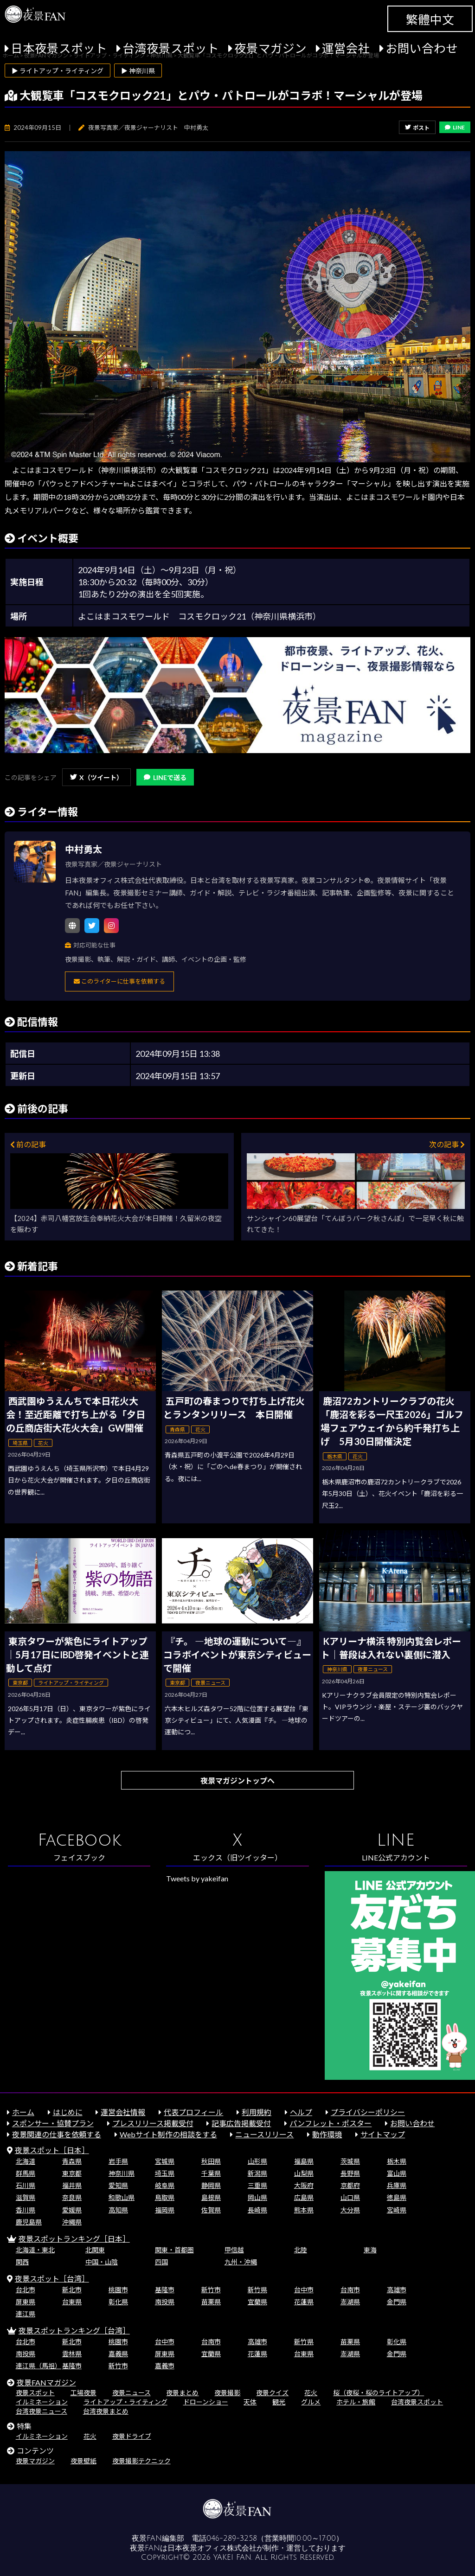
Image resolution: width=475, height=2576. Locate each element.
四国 (161, 2262)
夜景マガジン (270, 48)
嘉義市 (164, 2366)
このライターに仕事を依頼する (119, 981)
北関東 (95, 2250)
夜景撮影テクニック (141, 2461)
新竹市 (211, 2290)
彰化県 (118, 2302)
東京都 (72, 2173)
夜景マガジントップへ (237, 1780)
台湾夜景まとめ (105, 2411)
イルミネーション (42, 2402)
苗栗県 (211, 2302)
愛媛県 (72, 2210)
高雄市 (396, 2290)
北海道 (25, 2161)
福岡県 (164, 2210)
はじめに (68, 2112)
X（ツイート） (96, 777)
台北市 (25, 2290)
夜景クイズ (272, 2393)
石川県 (25, 2185)
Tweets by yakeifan (197, 1878)
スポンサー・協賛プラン (53, 2123)
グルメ (311, 2402)
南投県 (164, 2302)
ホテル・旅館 (355, 2402)
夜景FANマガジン (46, 2382)
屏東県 (25, 2302)
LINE (455, 127)
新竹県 (257, 2290)
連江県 (25, 2314)
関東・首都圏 (174, 2250)
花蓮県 (304, 2302)
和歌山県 (122, 2197)
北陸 (300, 2250)
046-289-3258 (231, 2538)
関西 (22, 2262)
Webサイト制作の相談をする (168, 2134)
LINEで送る (165, 777)
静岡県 (211, 2185)
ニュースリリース (264, 2134)
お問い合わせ (421, 48)
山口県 (350, 2197)
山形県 (257, 2161)
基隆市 (164, 2290)
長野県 (350, 2173)
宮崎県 (396, 2210)
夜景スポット (35, 2393)
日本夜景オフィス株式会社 (212, 2548)
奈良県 (72, 2197)
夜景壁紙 (83, 2461)
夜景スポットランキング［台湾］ (74, 2330)
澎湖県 (350, 2302)
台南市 (350, 2290)
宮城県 (164, 2161)
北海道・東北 (35, 2250)
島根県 (211, 2197)
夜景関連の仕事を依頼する (56, 2134)
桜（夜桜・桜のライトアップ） (378, 2393)
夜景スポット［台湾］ (52, 2278)
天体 (250, 2402)
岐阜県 (164, 2185)
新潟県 (257, 2173)
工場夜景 (83, 2393)
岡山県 (257, 2197)
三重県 (257, 2185)
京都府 (350, 2185)
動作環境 (327, 2134)
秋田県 (211, 2161)
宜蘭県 (257, 2302)
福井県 (72, 2185)
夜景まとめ (182, 2393)
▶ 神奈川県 (138, 71)
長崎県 (257, 2210)
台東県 (72, 2302)
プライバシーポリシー (368, 2112)
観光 (278, 2402)
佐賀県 (211, 2210)
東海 (370, 2250)
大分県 (350, 2210)
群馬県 (25, 2173)
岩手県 (118, 2161)
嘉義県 (118, 2354)
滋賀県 (25, 2197)
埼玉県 (164, 2173)
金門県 (396, 2302)
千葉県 (211, 2173)
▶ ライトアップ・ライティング (57, 71)
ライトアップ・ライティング (125, 2402)
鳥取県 (164, 2197)
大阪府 (304, 2185)
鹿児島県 (29, 2222)
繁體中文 (430, 19)
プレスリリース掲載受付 (152, 2123)
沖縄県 (72, 2222)
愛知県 (118, 2185)
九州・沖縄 (241, 2262)
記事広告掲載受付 (241, 2123)
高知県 (118, 2210)
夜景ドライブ (131, 2436)
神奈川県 (122, 2173)
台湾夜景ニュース (41, 2411)
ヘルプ (301, 2112)
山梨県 (304, 2173)
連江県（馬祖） (38, 2366)
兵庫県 (396, 2185)
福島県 (304, 2161)
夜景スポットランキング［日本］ (74, 2238)
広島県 (304, 2197)
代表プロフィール (193, 2112)
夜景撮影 (227, 2393)
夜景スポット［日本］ (52, 2150)
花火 (310, 2393)
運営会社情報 (123, 2112)
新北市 (72, 2290)
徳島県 (396, 2197)
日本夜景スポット (59, 48)
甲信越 (234, 2250)
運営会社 (346, 48)
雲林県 (72, 2354)
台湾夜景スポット (170, 48)
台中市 (304, 2290)
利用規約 (256, 2112)
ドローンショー (205, 2402)
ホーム (23, 2112)
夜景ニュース (131, 2393)
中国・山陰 (101, 2262)
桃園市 (118, 2290)
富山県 (396, 2173)
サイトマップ (382, 2134)
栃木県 (396, 2161)
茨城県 (350, 2161)
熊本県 (304, 2210)
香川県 (25, 2210)
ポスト (417, 127)
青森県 (72, 2161)
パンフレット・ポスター (330, 2123)
